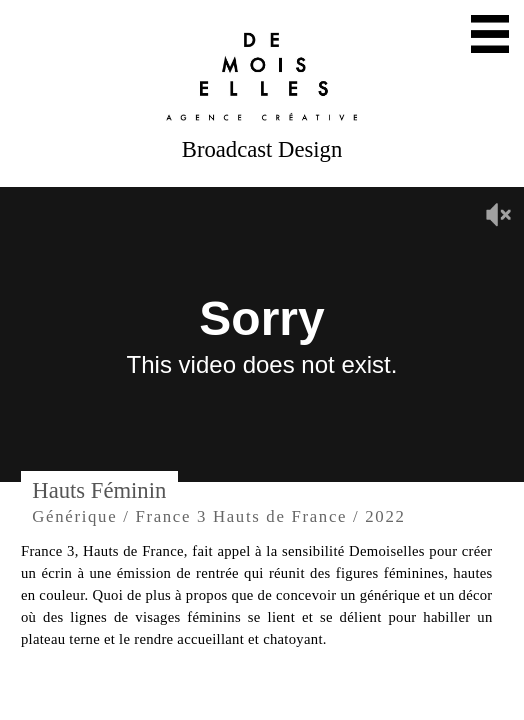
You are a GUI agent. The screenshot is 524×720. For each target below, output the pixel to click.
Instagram (294, 694)
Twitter (230, 694)
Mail (165, 694)
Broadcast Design (262, 149)
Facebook (359, 694)
